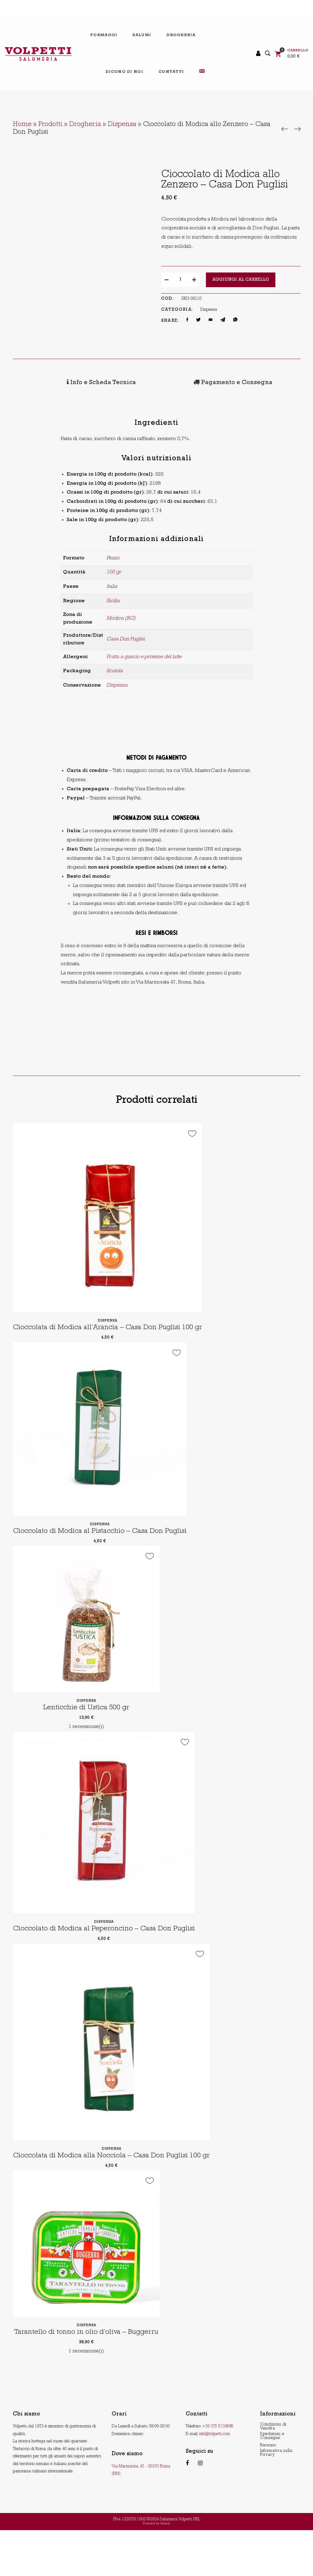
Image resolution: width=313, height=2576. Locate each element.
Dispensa (122, 124)
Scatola (114, 669)
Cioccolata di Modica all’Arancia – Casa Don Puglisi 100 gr (113, 1338)
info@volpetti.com (214, 2480)
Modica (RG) (121, 617)
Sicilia (113, 599)
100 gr (113, 570)
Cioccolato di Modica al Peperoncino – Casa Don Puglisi (108, 1957)
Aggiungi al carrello (240, 280)
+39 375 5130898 (217, 2472)
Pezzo (112, 556)
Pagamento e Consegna (145, 382)
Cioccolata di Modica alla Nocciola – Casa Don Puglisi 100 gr (117, 2195)
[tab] (57, 382)
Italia (111, 585)
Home (22, 124)
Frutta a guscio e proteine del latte (143, 655)
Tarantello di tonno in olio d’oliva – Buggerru (89, 2378)
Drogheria (85, 124)
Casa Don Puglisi (125, 637)
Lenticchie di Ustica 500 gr (86, 1727)
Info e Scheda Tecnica (56, 382)
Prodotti (50, 124)
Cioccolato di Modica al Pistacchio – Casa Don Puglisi (104, 1550)
